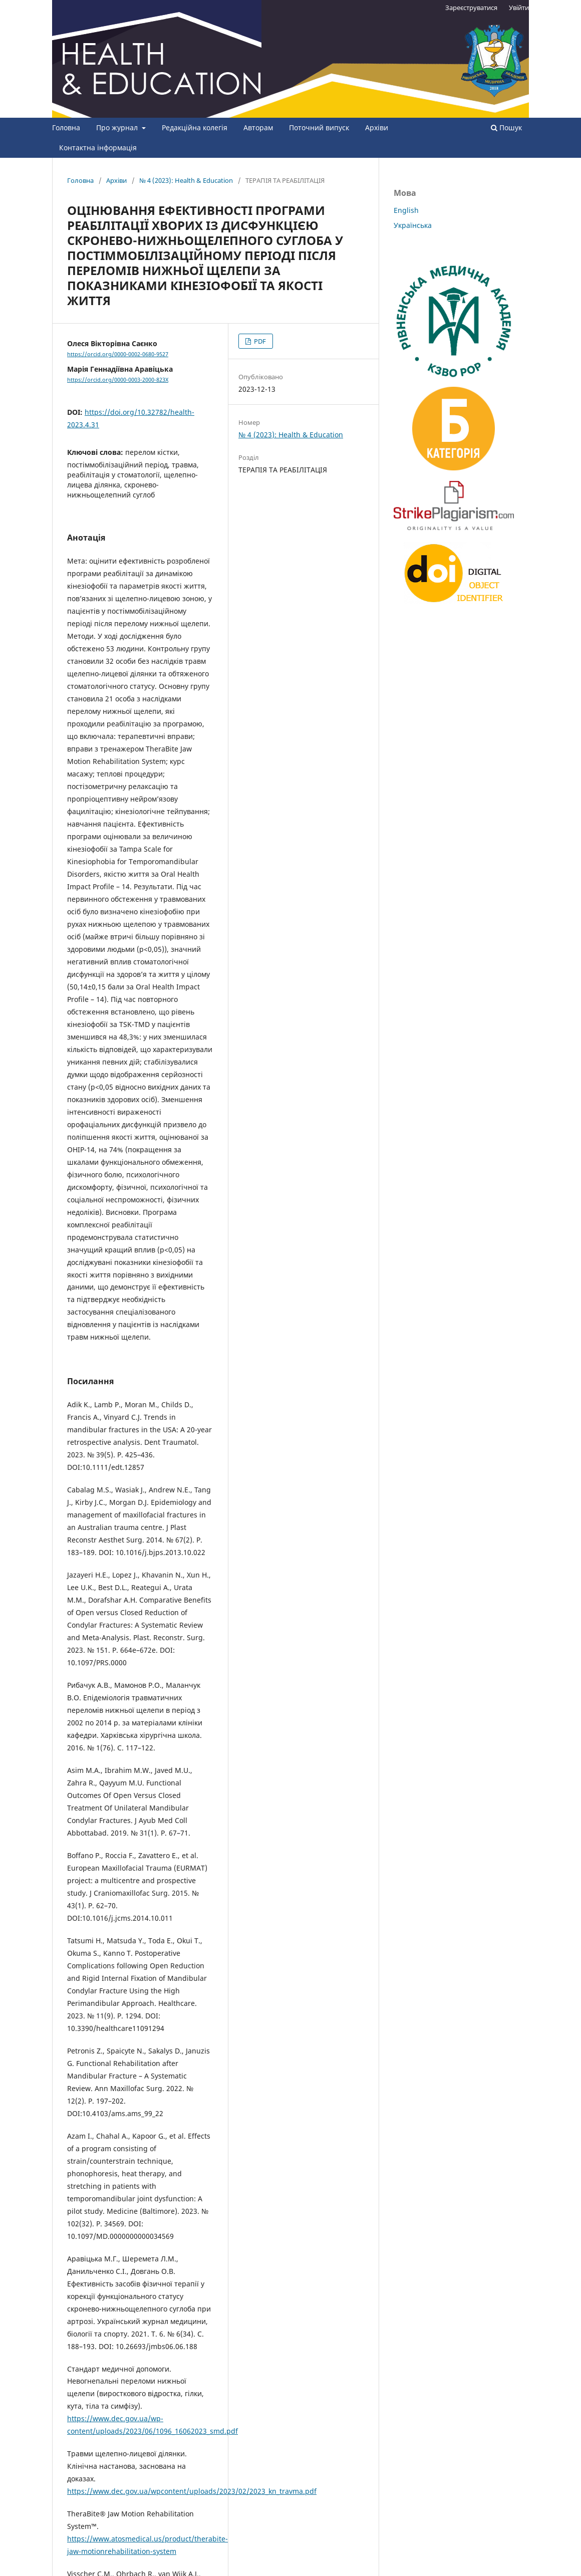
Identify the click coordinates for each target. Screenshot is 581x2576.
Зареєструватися (471, 7)
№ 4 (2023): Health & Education (186, 180)
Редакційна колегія (194, 127)
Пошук (506, 127)
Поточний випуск (319, 127)
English (406, 210)
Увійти (519, 7)
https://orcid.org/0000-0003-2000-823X (117, 379)
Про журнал (118, 127)
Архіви (376, 127)
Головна (66, 127)
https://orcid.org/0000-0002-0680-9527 (117, 354)
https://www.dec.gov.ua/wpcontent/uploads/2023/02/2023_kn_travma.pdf (192, 2491)
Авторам (258, 127)
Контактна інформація (98, 147)
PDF (259, 341)
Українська (413, 225)
